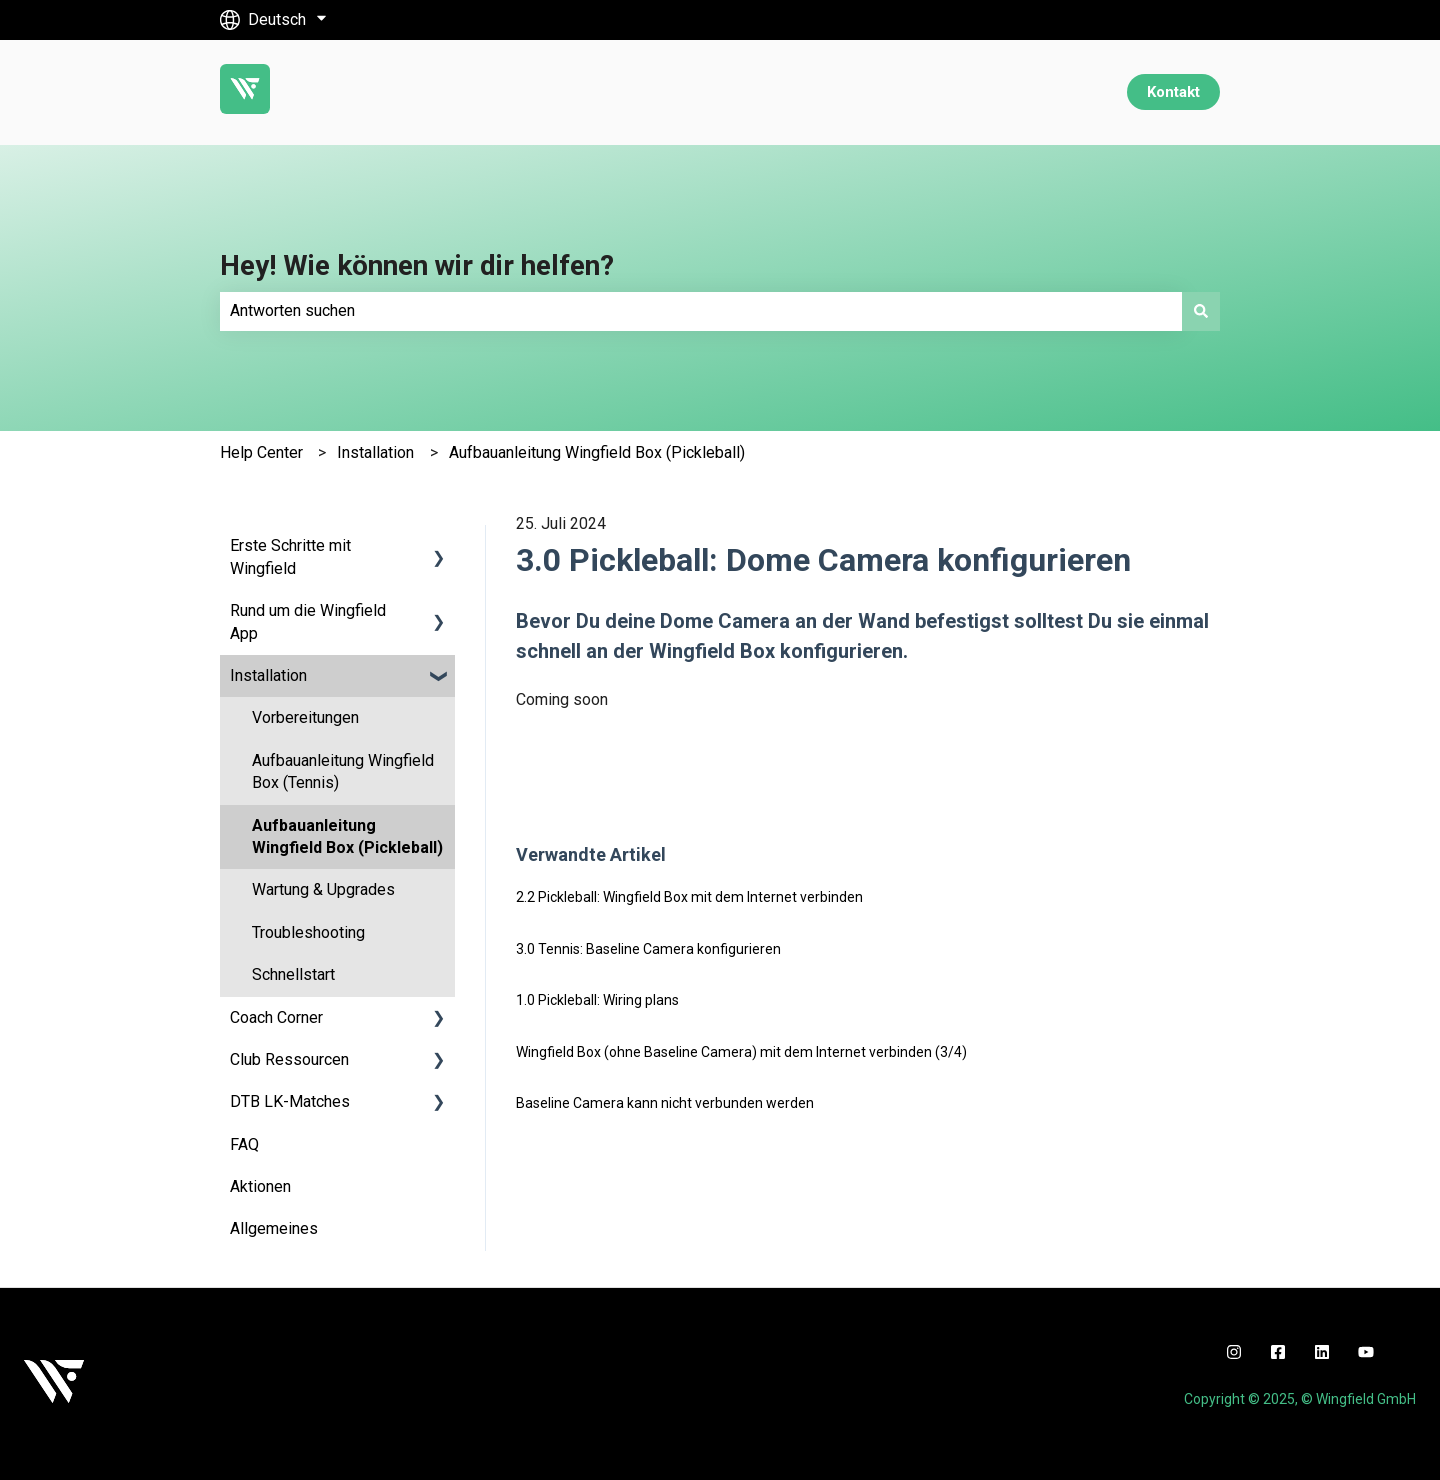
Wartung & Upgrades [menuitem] (323, 889)
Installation (375, 452)
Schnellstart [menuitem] (293, 974)
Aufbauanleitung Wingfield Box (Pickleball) (597, 452)
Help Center (261, 452)
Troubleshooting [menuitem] (308, 932)
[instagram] (1234, 1352)
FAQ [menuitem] (244, 1144)
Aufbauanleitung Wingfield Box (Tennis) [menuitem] (343, 771)
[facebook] (1278, 1352)
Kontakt (1173, 92)
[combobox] (701, 311)
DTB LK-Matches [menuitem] (290, 1101)
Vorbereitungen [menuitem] (305, 717)
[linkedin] (1322, 1352)
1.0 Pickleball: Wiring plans (597, 1000)
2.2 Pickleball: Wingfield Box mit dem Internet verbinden (689, 897)
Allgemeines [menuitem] (274, 1228)
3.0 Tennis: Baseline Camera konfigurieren (648, 949)
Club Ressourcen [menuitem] (289, 1059)
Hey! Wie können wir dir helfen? (417, 265)
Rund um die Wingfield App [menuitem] (308, 621)
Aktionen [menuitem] (260, 1186)
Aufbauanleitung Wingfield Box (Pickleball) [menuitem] (347, 836)
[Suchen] (1201, 311)
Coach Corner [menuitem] (276, 1017)
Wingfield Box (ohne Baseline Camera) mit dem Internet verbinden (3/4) (741, 1052)
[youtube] (1366, 1352)
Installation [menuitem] (268, 675)
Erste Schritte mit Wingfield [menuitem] (290, 556)
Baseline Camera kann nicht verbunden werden (665, 1103)
